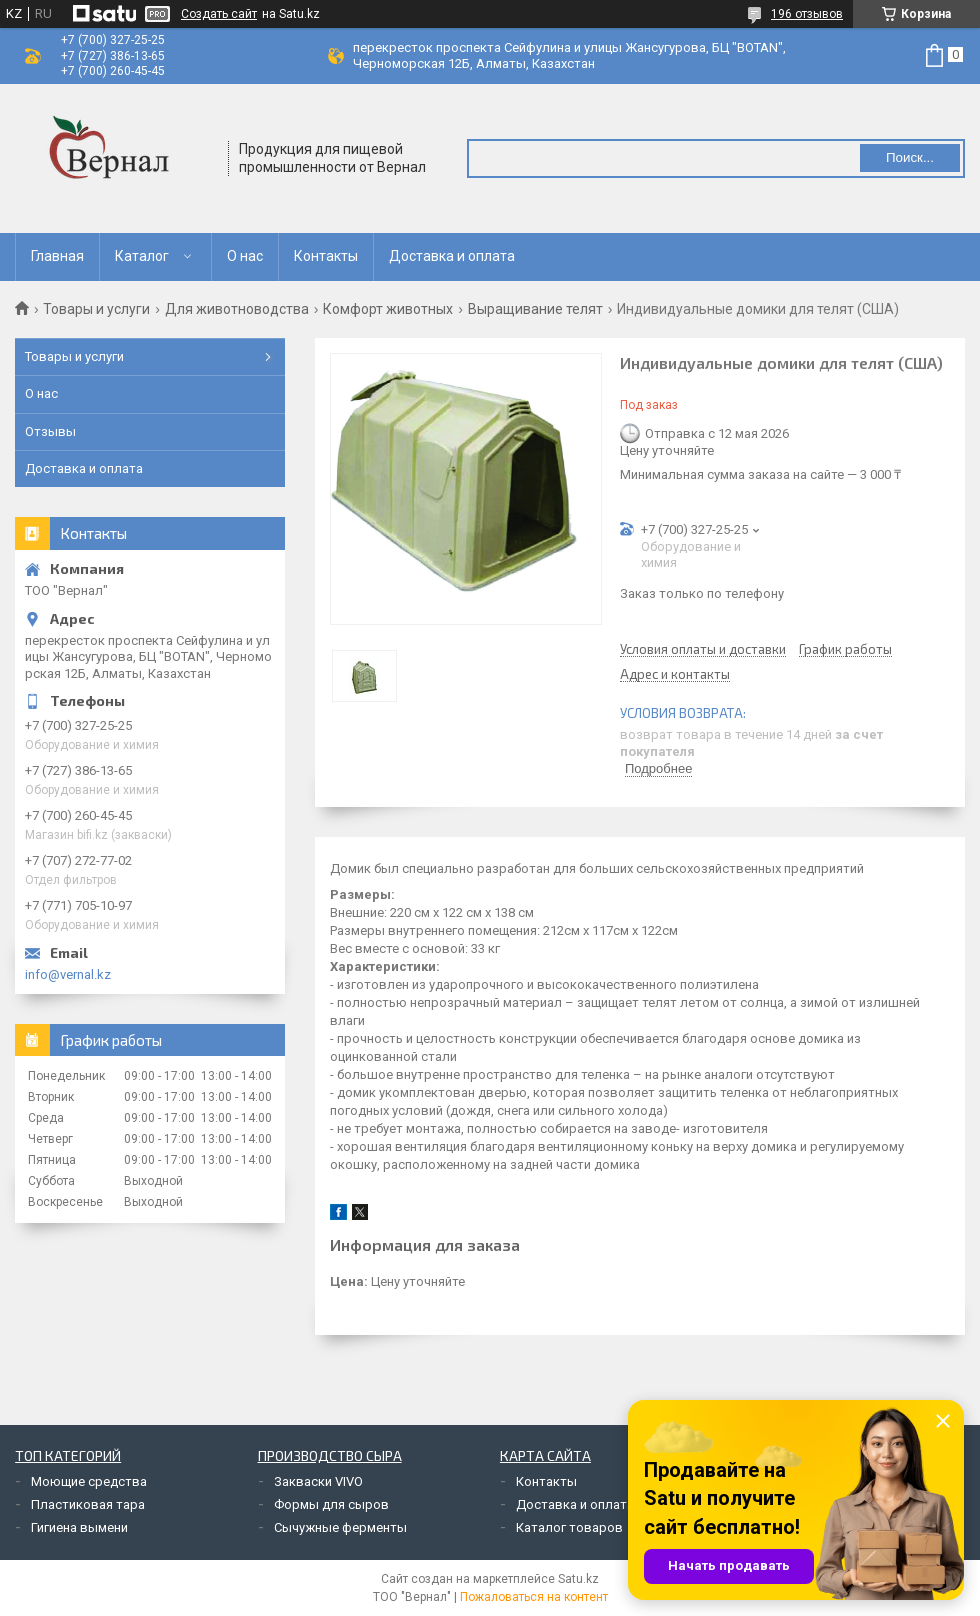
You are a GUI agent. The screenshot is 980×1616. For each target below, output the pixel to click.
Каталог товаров (569, 1527)
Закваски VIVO (318, 1481)
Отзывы (50, 431)
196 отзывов (807, 14)
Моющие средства (89, 1481)
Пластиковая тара (88, 1504)
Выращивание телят (535, 309)
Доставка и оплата (452, 256)
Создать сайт (219, 14)
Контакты (326, 256)
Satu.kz (578, 1579)
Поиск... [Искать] (910, 157)
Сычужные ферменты (340, 1527)
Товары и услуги (96, 309)
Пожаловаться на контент (534, 1597)
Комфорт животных (388, 309)
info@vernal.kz (68, 974)
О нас (245, 256)
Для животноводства (237, 309)
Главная (57, 256)
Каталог (142, 256)
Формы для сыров (331, 1504)
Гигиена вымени (79, 1527)
